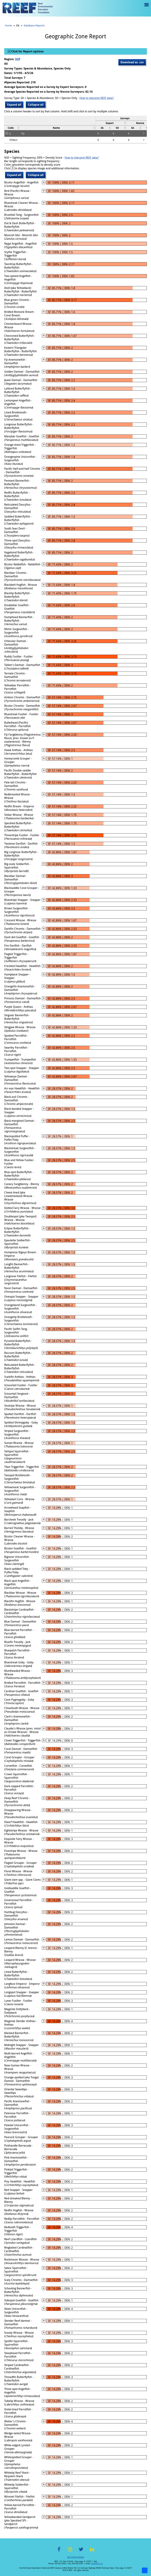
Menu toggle (146, 7)
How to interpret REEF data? (96, 98)
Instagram (70, 2551)
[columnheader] (111, 123)
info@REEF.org (97, 2563)
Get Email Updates (75, 2557)
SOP (17, 59)
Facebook (58, 2551)
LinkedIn (92, 2551)
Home (8, 25)
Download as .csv (132, 62)
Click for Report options (27, 51)
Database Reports (34, 25)
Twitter (81, 2551)
